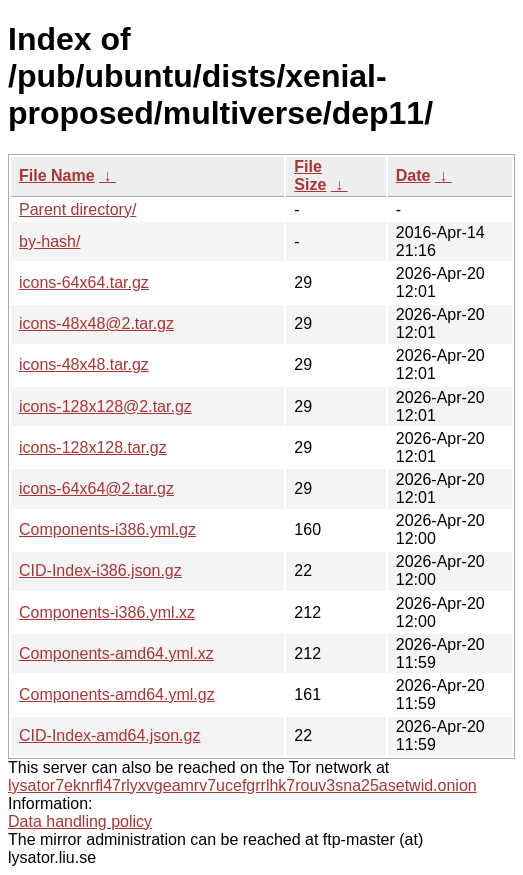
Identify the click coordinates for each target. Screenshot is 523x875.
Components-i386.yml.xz (107, 612)
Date (413, 175)
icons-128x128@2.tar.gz (105, 406)
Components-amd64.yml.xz (116, 653)
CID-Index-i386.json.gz (100, 570)
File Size (310, 175)
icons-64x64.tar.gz (84, 282)
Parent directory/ (77, 209)
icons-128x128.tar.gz (93, 447)
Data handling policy (80, 821)
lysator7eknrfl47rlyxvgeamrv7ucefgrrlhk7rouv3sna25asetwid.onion (242, 785)
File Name (57, 175)
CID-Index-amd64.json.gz (109, 735)
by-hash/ (49, 241)
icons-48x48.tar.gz (84, 364)
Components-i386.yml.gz (107, 529)
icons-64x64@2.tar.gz (96, 488)
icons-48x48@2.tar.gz (96, 323)
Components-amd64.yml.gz (117, 694)
